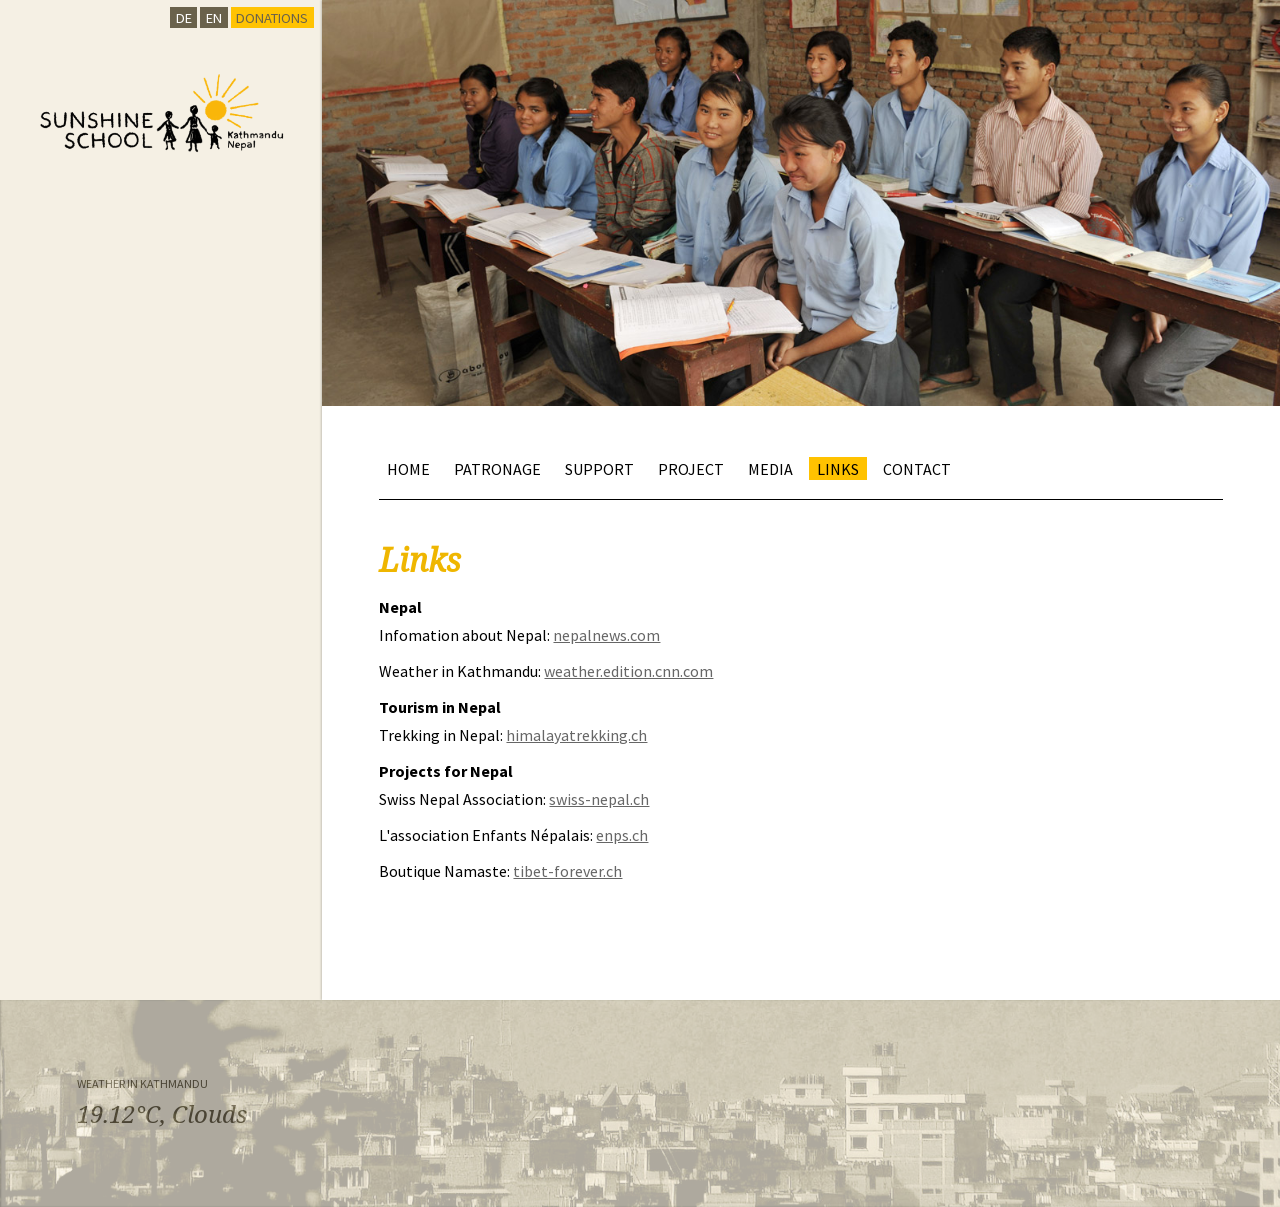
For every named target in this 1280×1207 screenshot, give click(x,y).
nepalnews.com (606, 635)
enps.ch (622, 835)
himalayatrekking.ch (576, 735)
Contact (917, 468)
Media (770, 468)
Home (408, 468)
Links (838, 468)
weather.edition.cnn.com (628, 671)
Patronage (497, 468)
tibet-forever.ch (567, 871)
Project (691, 468)
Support (599, 468)
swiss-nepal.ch (599, 799)
